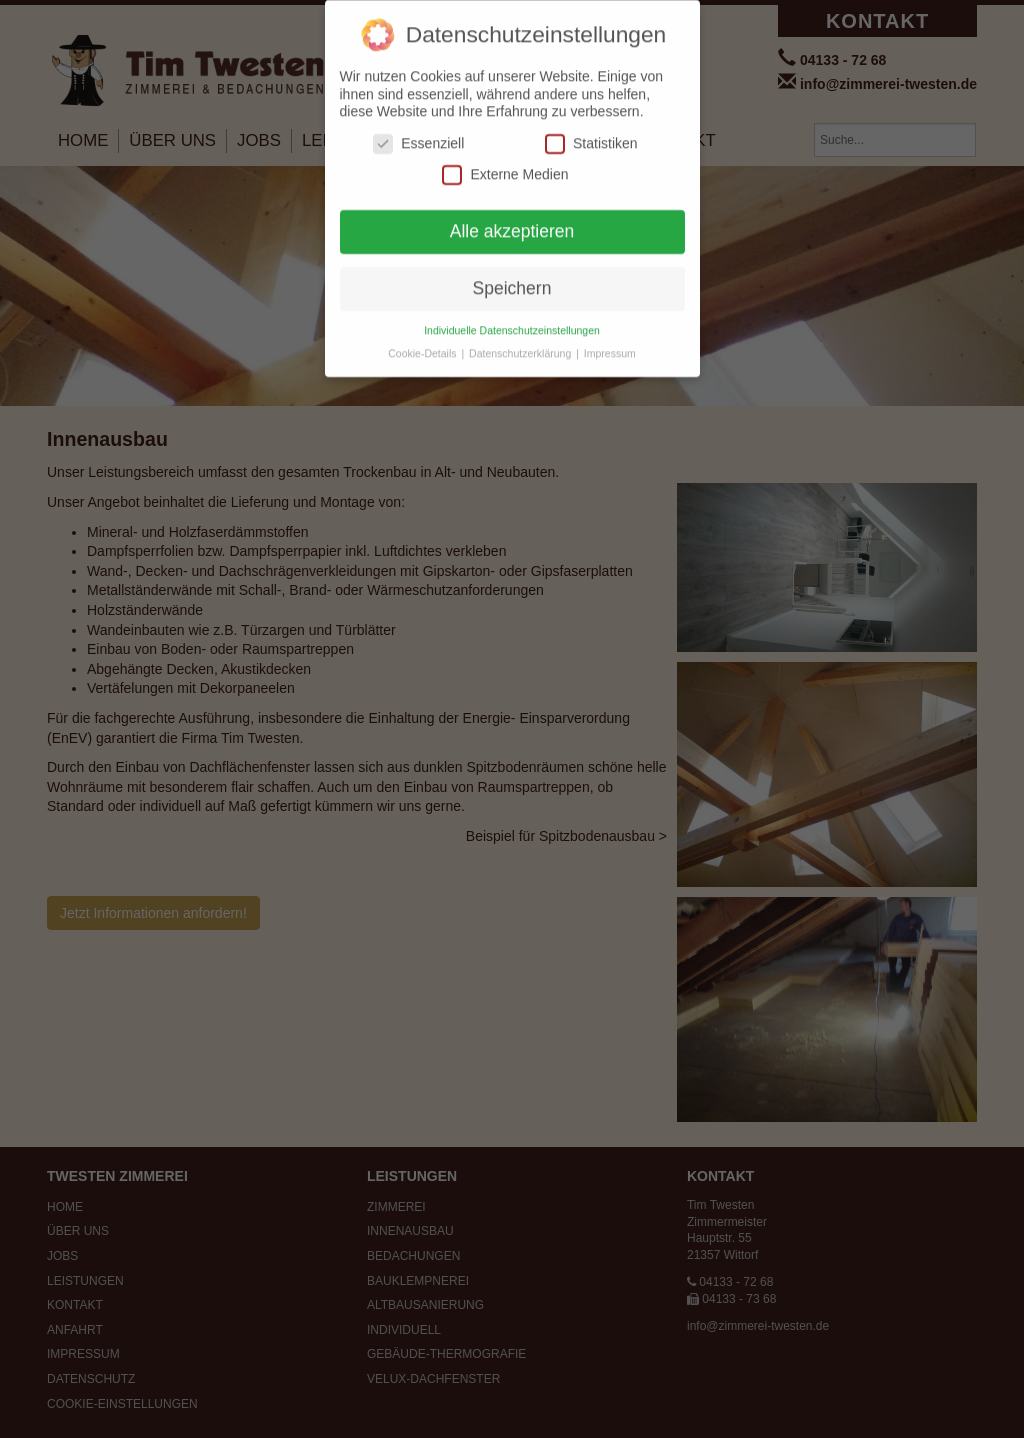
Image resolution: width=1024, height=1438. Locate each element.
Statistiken (591, 135)
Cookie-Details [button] (423, 345)
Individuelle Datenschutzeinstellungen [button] (512, 322)
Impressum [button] (610, 345)
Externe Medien (505, 167)
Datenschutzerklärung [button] (521, 345)
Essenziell (418, 135)
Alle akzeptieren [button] (512, 223)
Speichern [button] (512, 280)
